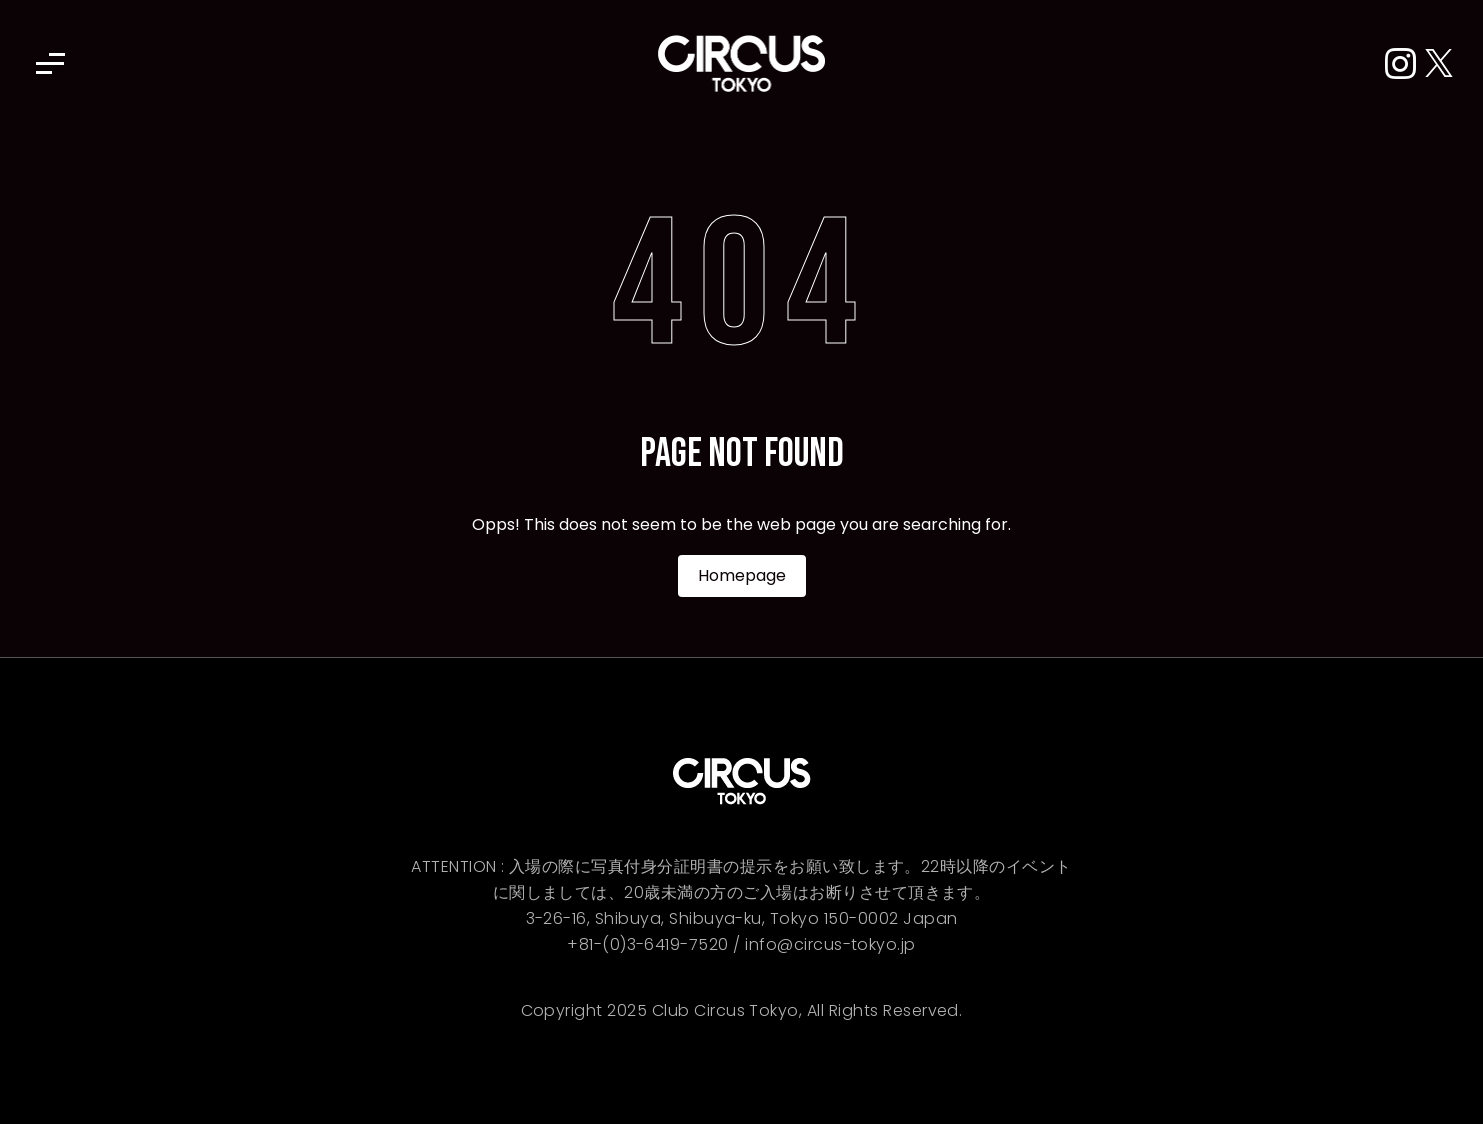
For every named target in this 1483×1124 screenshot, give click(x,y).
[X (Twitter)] (1439, 64)
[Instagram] (1405, 64)
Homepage (742, 575)
